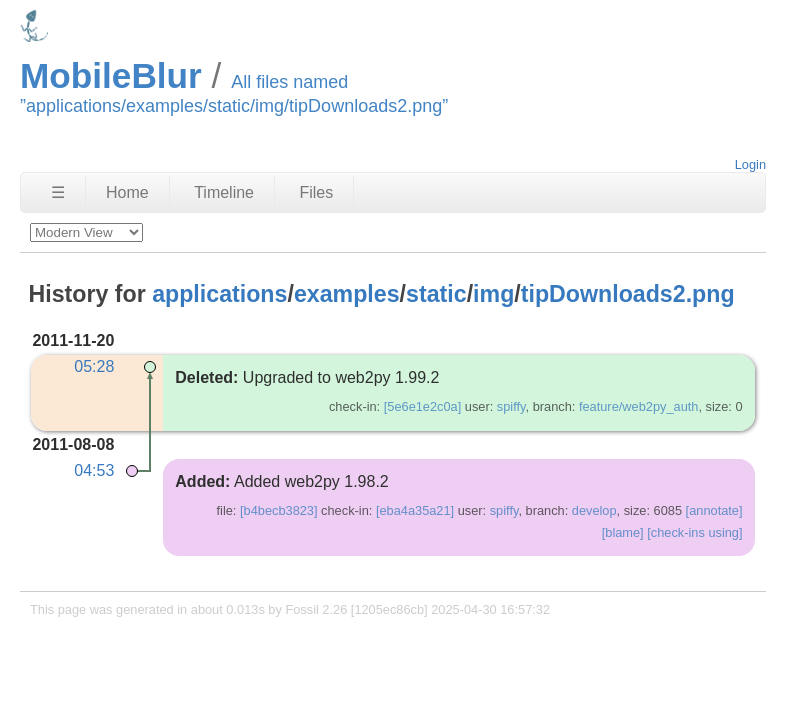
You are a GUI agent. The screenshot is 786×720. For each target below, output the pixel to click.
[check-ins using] (694, 532)
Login (750, 164)
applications (219, 294)
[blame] (623, 532)
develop (594, 510)
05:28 (94, 366)
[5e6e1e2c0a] (423, 406)
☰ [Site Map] (58, 192)
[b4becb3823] (279, 510)
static (436, 294)
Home (127, 192)
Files (316, 192)
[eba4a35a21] (415, 510)
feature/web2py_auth (639, 406)
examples (347, 294)
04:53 (94, 470)
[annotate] (714, 510)
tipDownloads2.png (628, 294)
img (493, 294)
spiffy (511, 406)
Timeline (224, 192)
